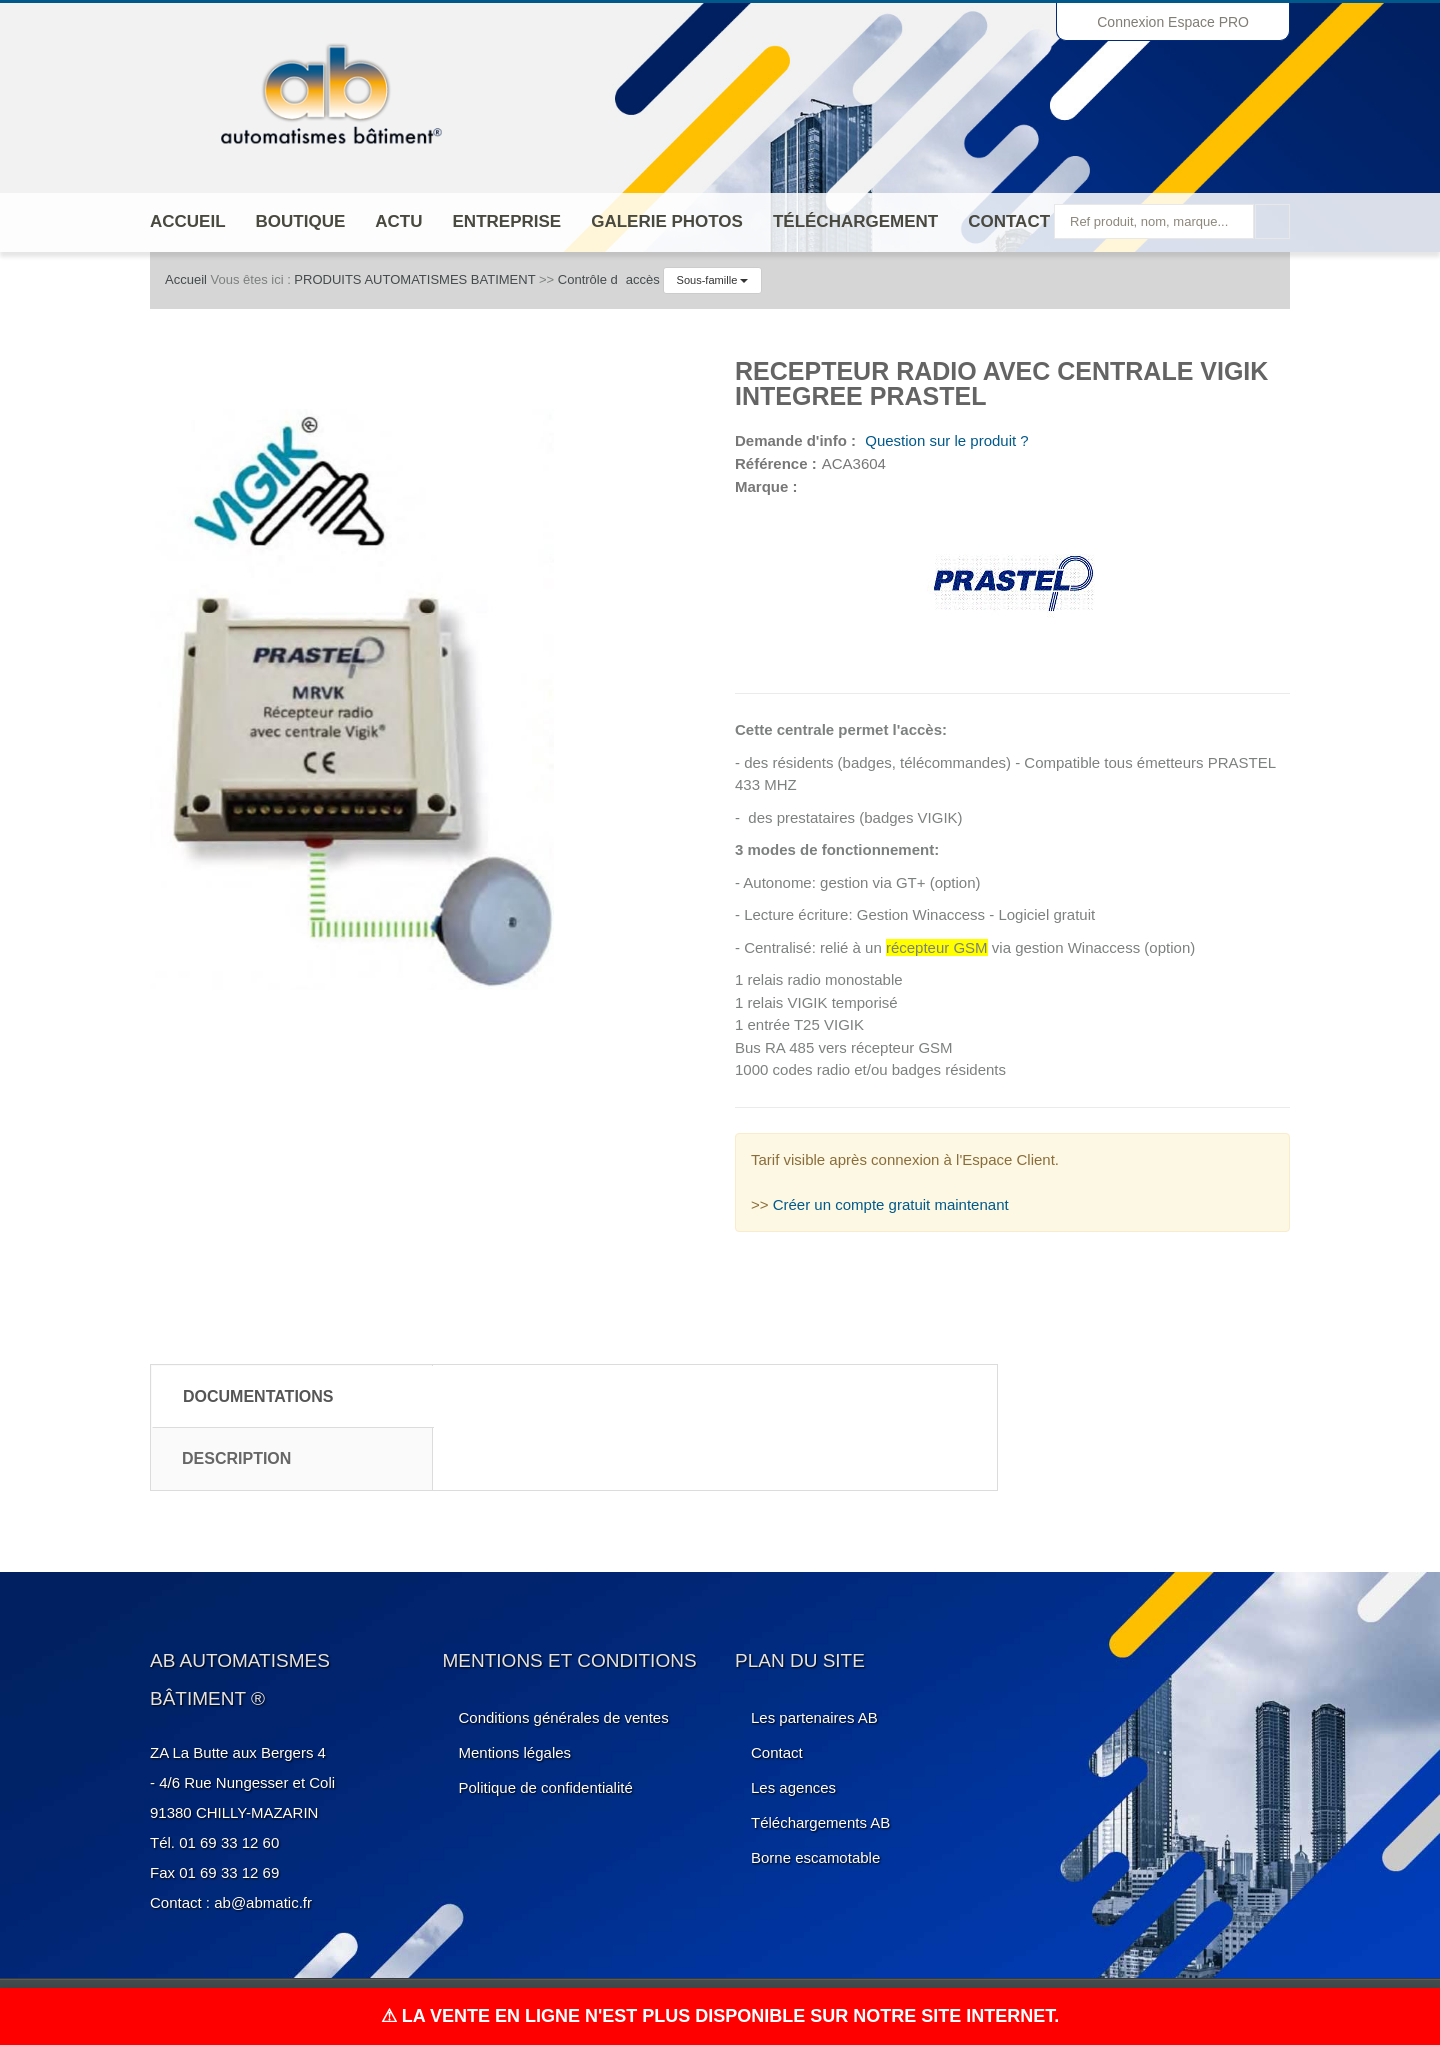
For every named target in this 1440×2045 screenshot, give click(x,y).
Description (236, 1458)
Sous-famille (713, 280)
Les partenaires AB (814, 1717)
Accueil (188, 221)
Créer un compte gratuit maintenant (891, 1204)
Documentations (258, 1396)
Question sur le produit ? (945, 440)
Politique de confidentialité (546, 1787)
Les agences (793, 1787)
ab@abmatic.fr (263, 1902)
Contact (1009, 221)
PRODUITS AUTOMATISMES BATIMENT (414, 279)
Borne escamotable (815, 1857)
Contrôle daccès (609, 279)
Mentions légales (515, 1752)
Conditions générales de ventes (564, 1717)
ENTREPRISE (507, 221)
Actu (398, 221)
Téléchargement (855, 221)
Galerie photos (667, 221)
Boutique (301, 221)
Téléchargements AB (820, 1822)
